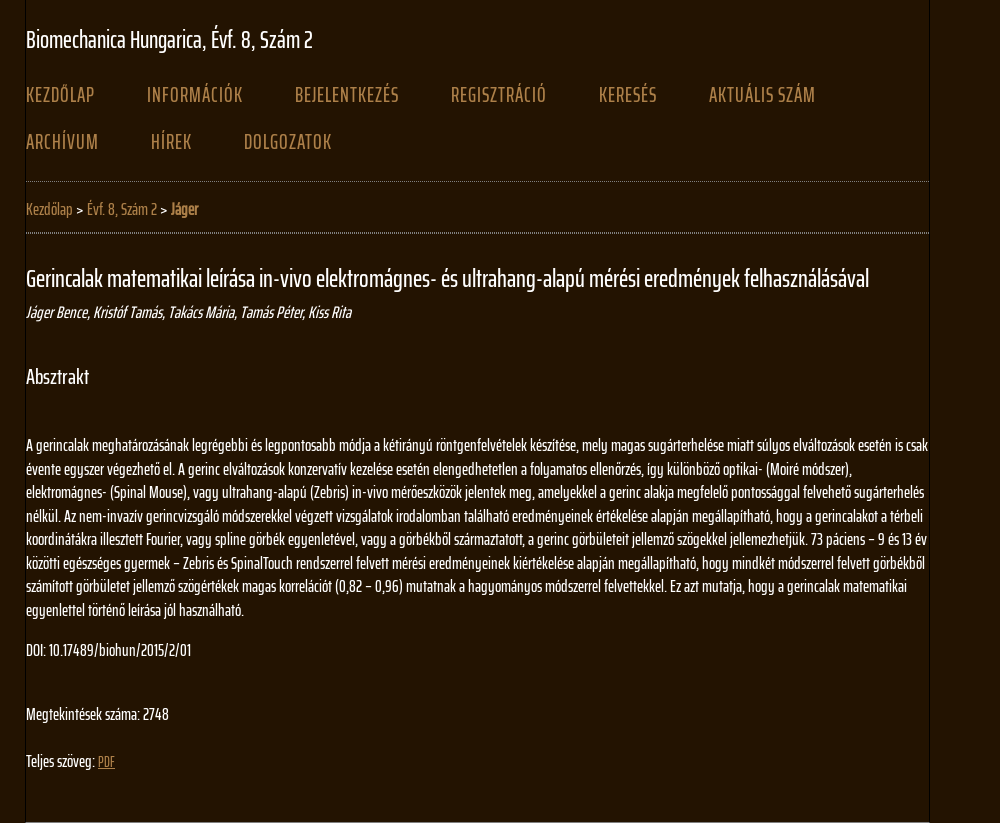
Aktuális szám (762, 95)
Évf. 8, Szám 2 (122, 209)
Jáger (184, 209)
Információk (195, 95)
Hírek (171, 142)
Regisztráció (499, 95)
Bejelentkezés (347, 95)
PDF (106, 762)
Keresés (628, 95)
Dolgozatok (288, 142)
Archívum (62, 142)
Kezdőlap (60, 95)
